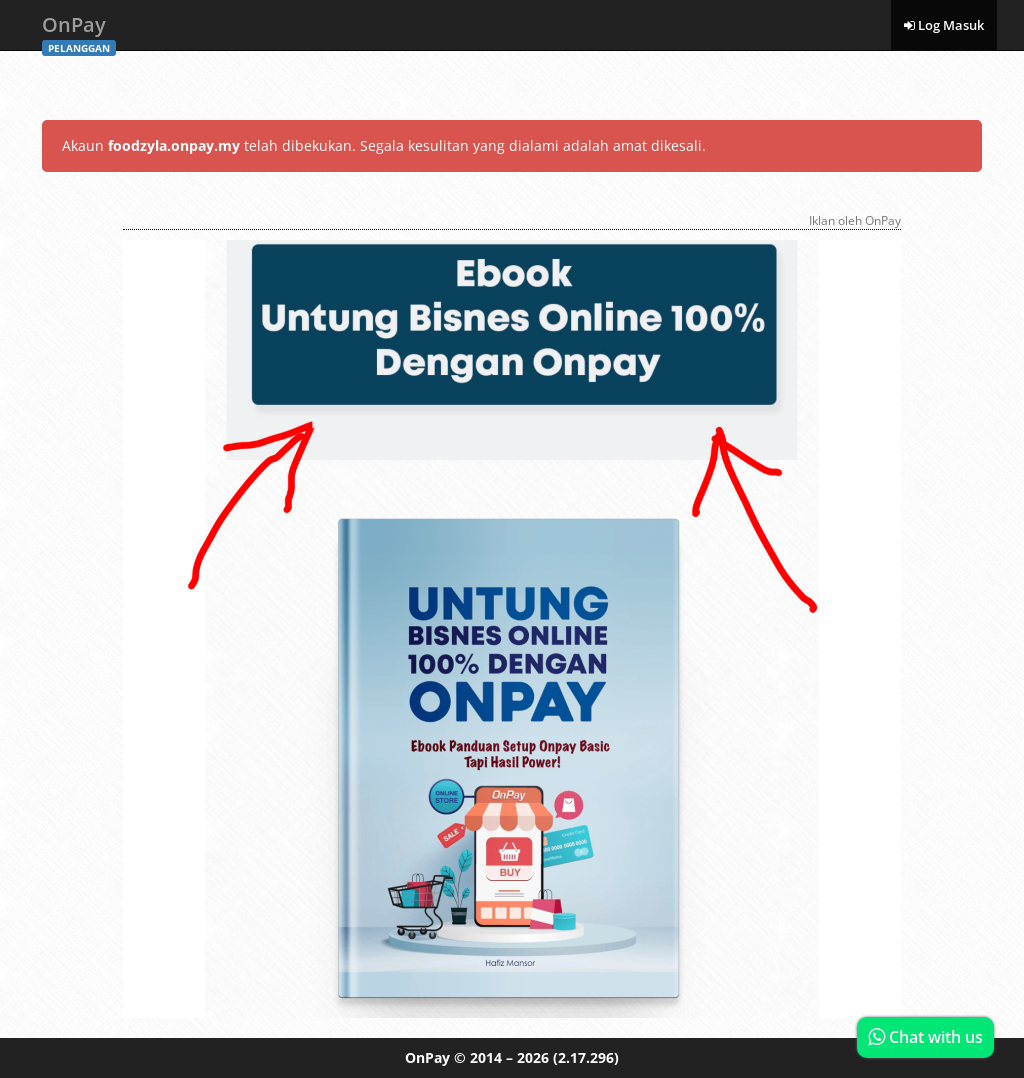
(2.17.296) (586, 1057)
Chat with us (925, 1037)
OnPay (79, 30)
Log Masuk (944, 25)
